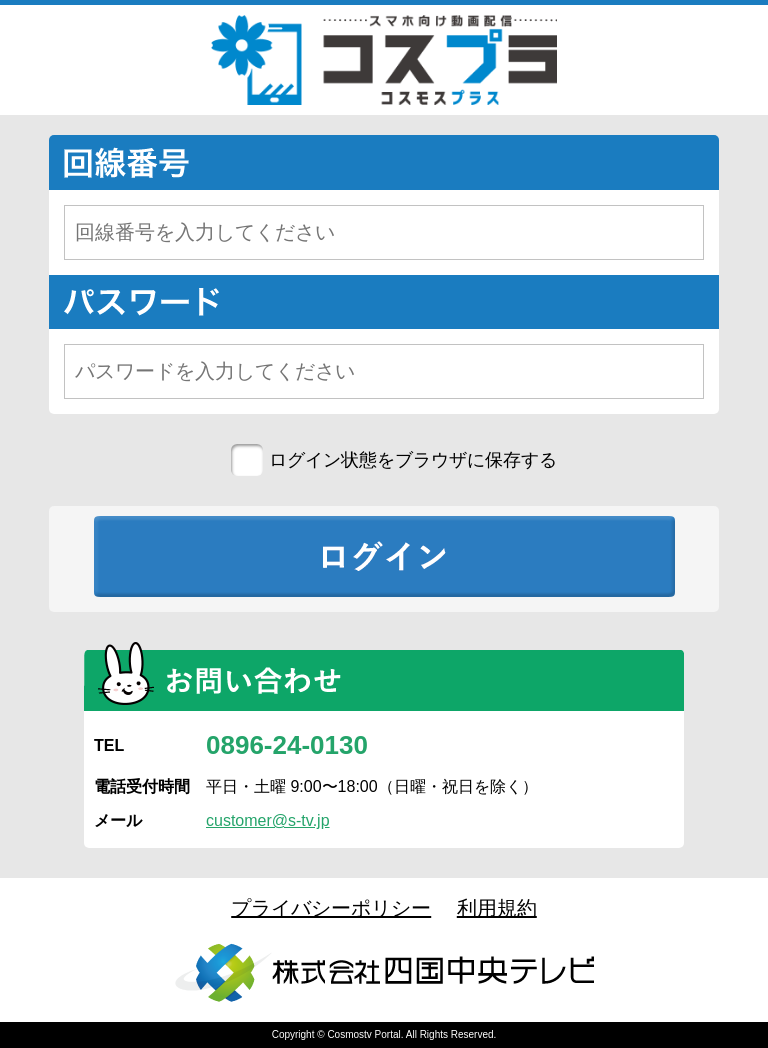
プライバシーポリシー (331, 908)
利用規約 (497, 908)
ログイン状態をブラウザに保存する (413, 460)
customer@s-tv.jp (268, 820)
